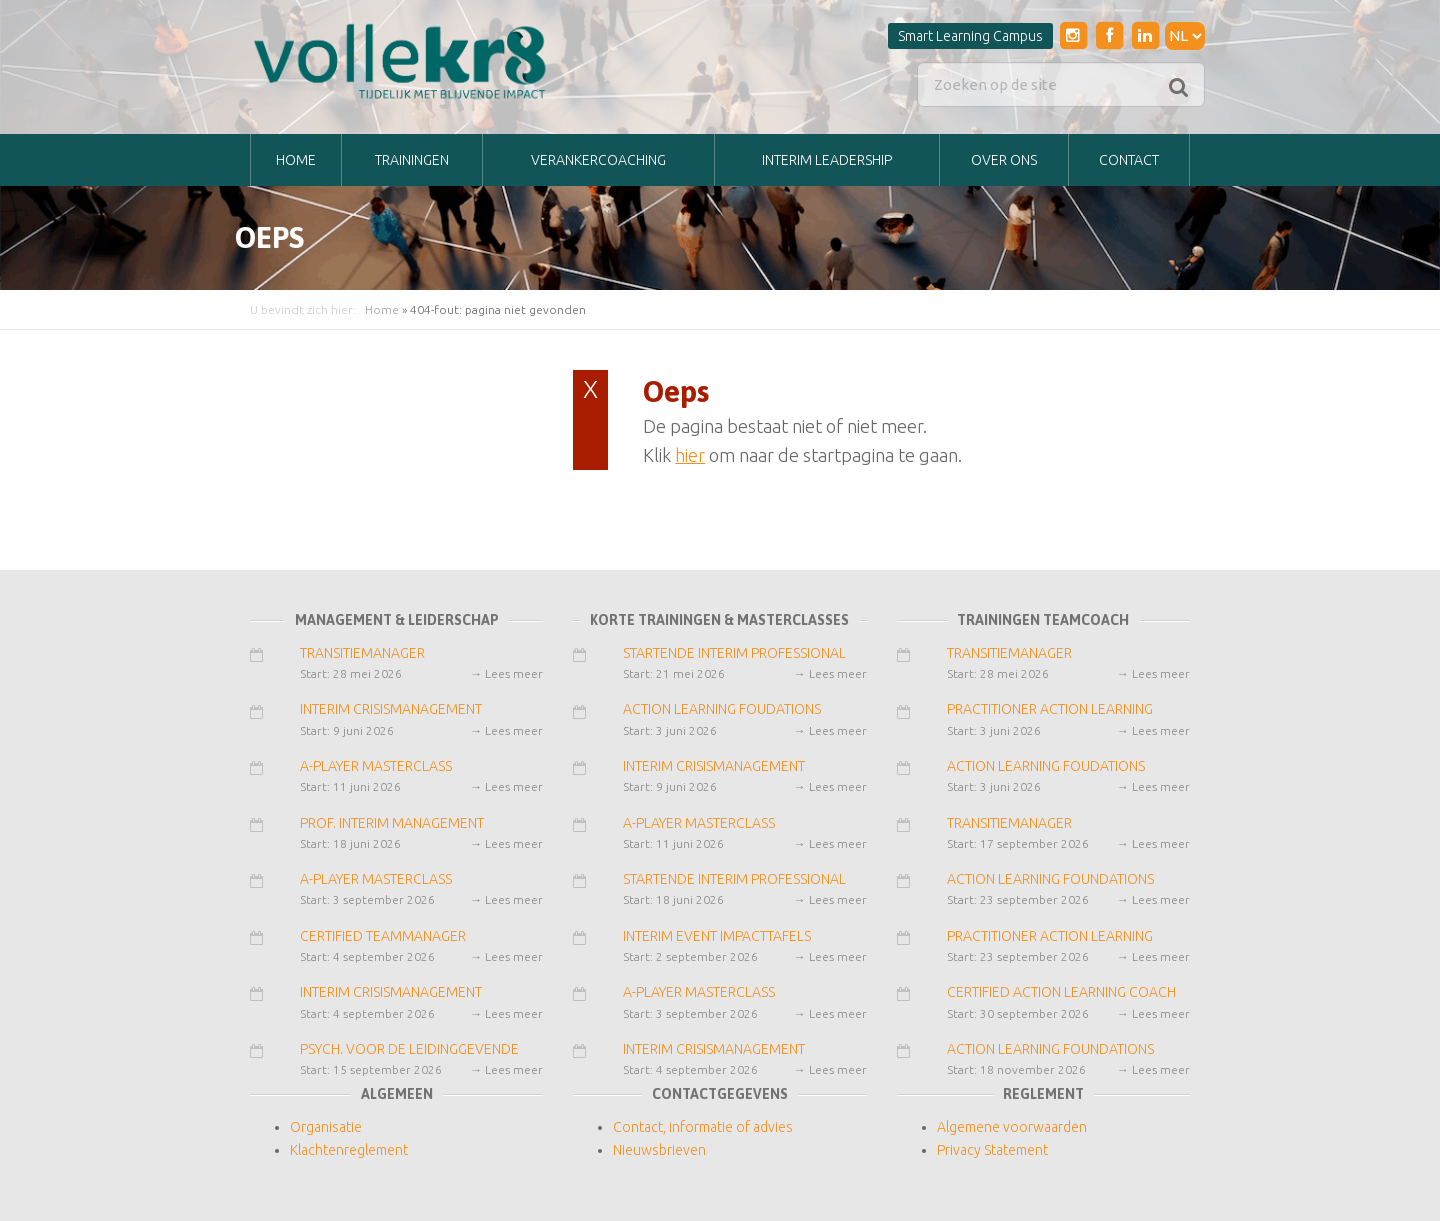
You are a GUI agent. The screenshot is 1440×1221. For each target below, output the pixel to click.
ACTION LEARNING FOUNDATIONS (1050, 879)
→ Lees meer (506, 673)
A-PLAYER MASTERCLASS (376, 766)
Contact (1129, 160)
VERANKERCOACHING (598, 160)
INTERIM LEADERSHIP (827, 160)
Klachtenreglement (349, 1150)
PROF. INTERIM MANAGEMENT (392, 823)
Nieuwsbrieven (659, 1150)
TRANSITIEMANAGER (362, 653)
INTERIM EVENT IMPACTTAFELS (717, 936)
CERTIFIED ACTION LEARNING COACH (1061, 992)
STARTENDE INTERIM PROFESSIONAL (734, 653)
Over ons (1004, 160)
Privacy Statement (992, 1150)
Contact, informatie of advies (703, 1127)
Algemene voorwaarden (1012, 1127)
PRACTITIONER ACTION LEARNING (1050, 709)
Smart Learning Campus (970, 36)
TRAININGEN (412, 160)
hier (690, 455)
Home (296, 160)
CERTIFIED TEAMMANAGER (383, 936)
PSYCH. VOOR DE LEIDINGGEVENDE (409, 1049)
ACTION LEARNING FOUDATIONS (722, 709)
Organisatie (326, 1127)
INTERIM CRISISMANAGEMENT (391, 709)
